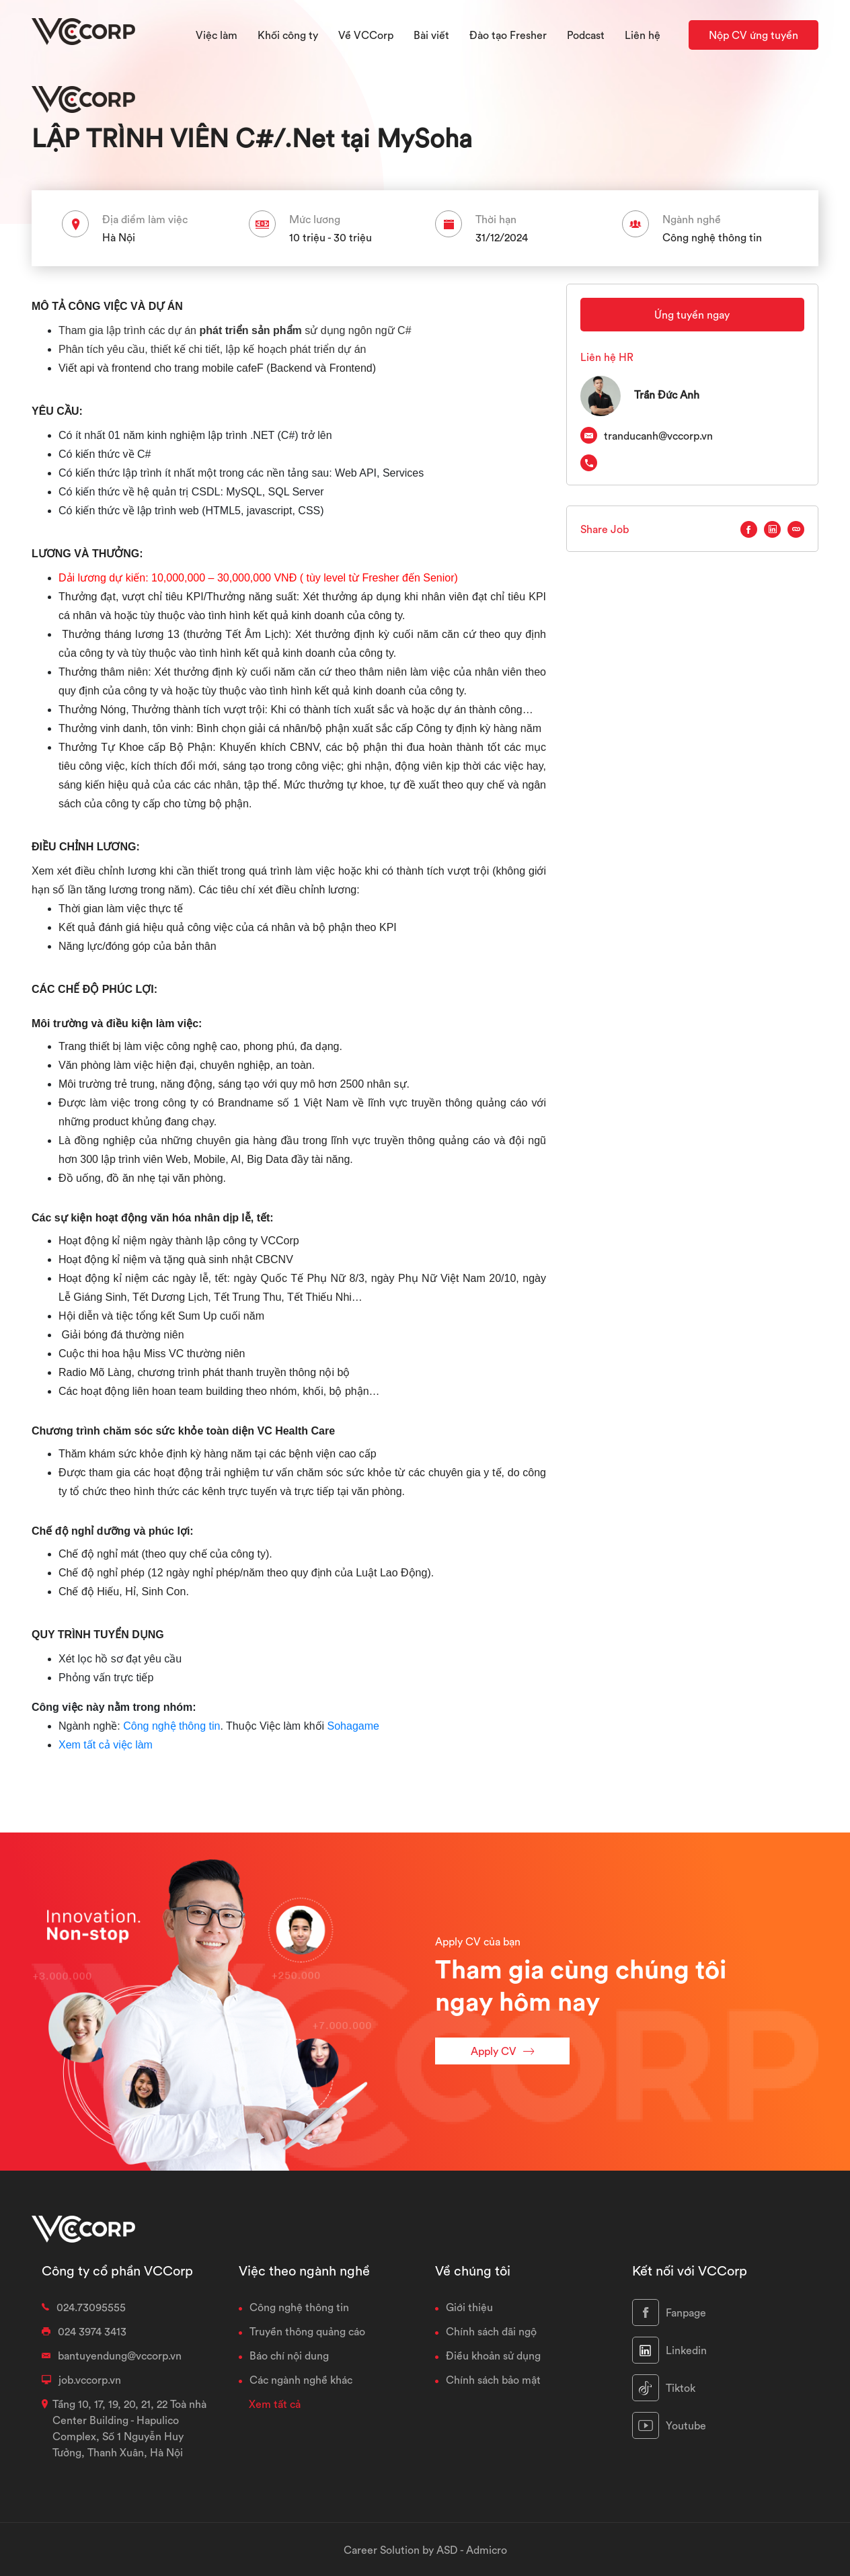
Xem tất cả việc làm (106, 1744)
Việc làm (216, 35)
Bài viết (431, 35)
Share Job (604, 529)
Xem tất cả (275, 2404)
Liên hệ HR (606, 357)
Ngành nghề (691, 219)
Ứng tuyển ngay (692, 314)
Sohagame (353, 1726)
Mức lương (314, 219)
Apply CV (502, 2051)
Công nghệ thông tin (171, 1726)
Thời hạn (495, 219)
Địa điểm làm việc (145, 219)
